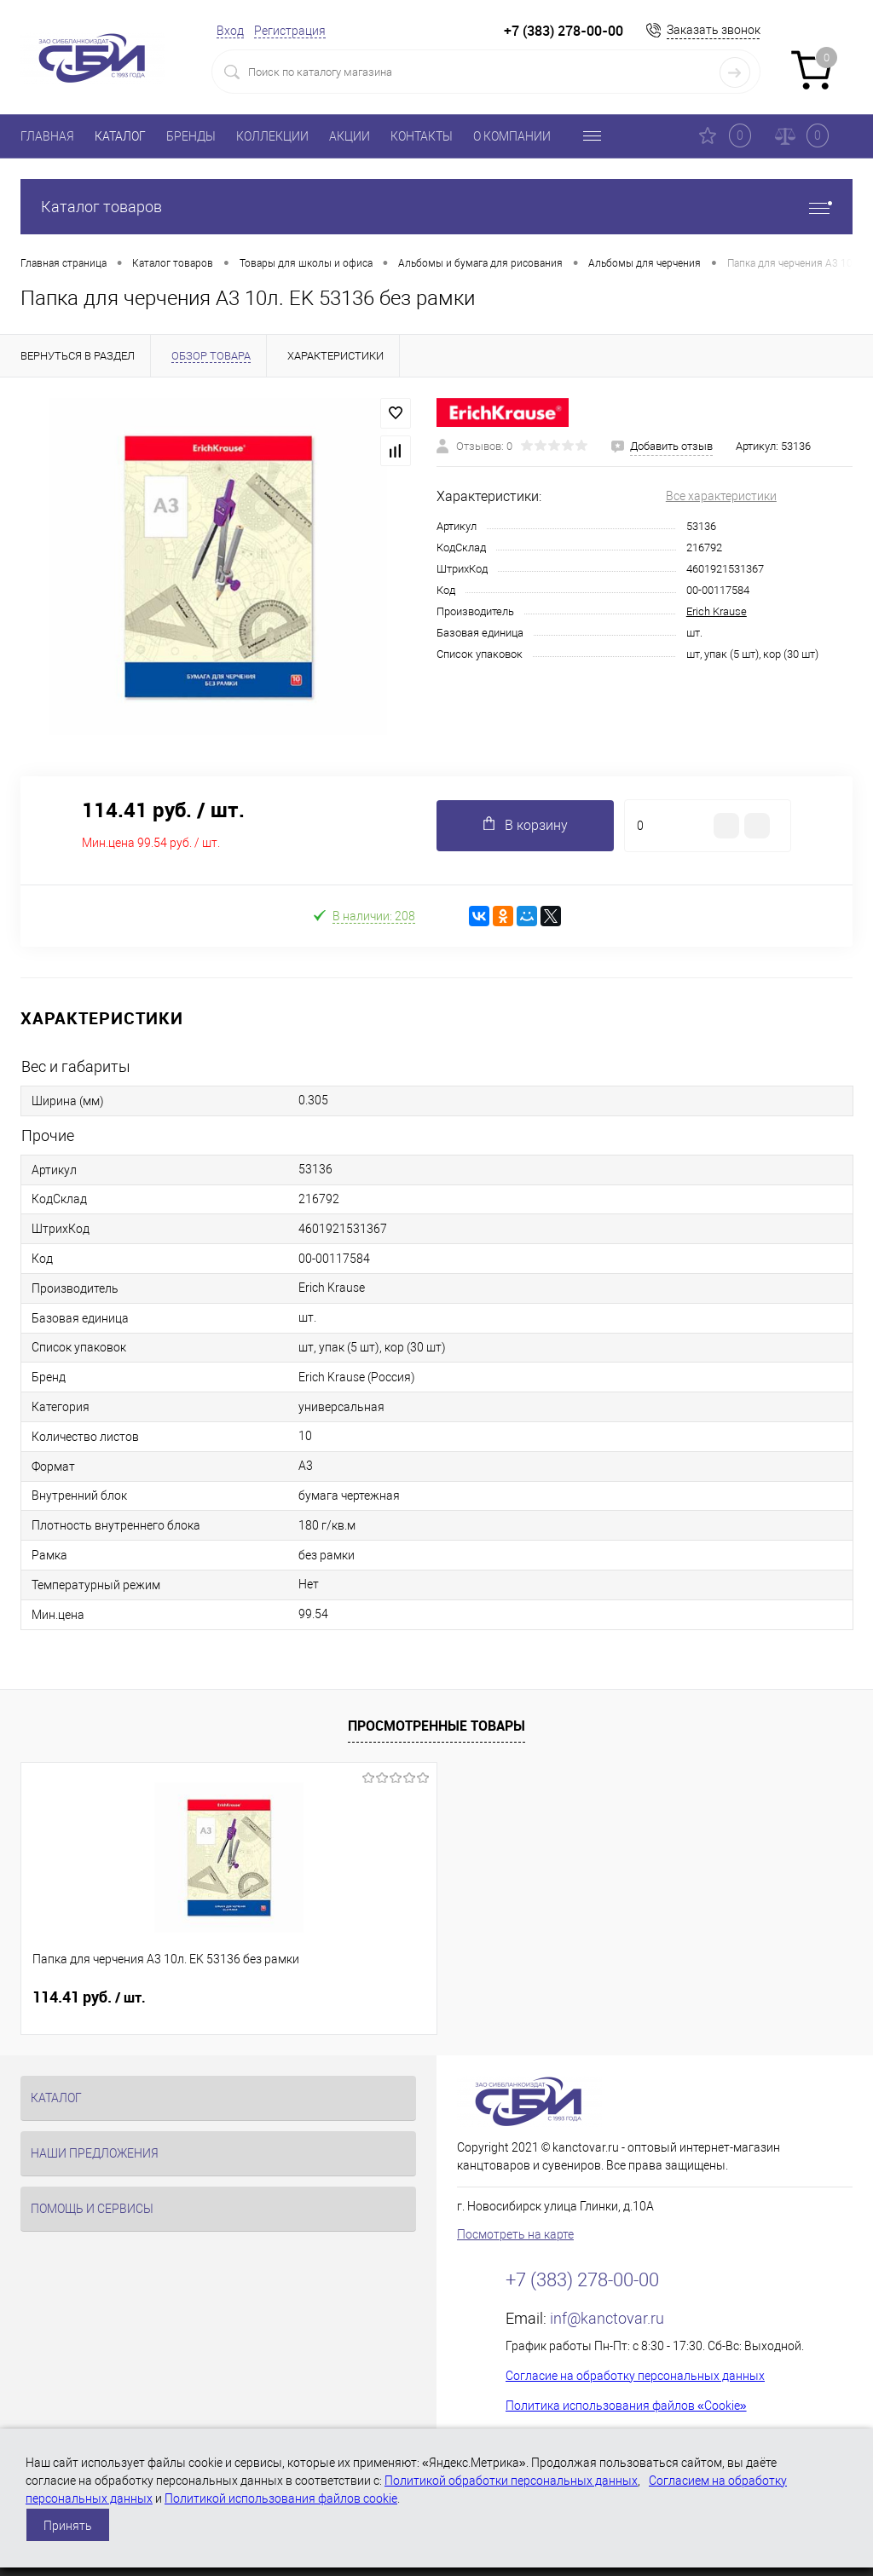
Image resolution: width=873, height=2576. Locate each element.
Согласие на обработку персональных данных (635, 2376)
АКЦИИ (349, 136)
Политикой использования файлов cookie (281, 2498)
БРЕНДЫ (191, 136)
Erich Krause (716, 611)
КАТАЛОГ (120, 136)
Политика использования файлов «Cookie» (626, 2405)
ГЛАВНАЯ (47, 136)
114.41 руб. (89, 1997)
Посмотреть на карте (515, 2234)
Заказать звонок (713, 30)
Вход (230, 30)
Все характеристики (721, 496)
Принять (67, 2526)
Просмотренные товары (436, 1725)
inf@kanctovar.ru (607, 2318)
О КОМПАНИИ (512, 136)
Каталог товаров (436, 206)
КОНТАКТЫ (421, 136)
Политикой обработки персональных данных (511, 2480)
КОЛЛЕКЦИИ (272, 136)
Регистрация (290, 30)
